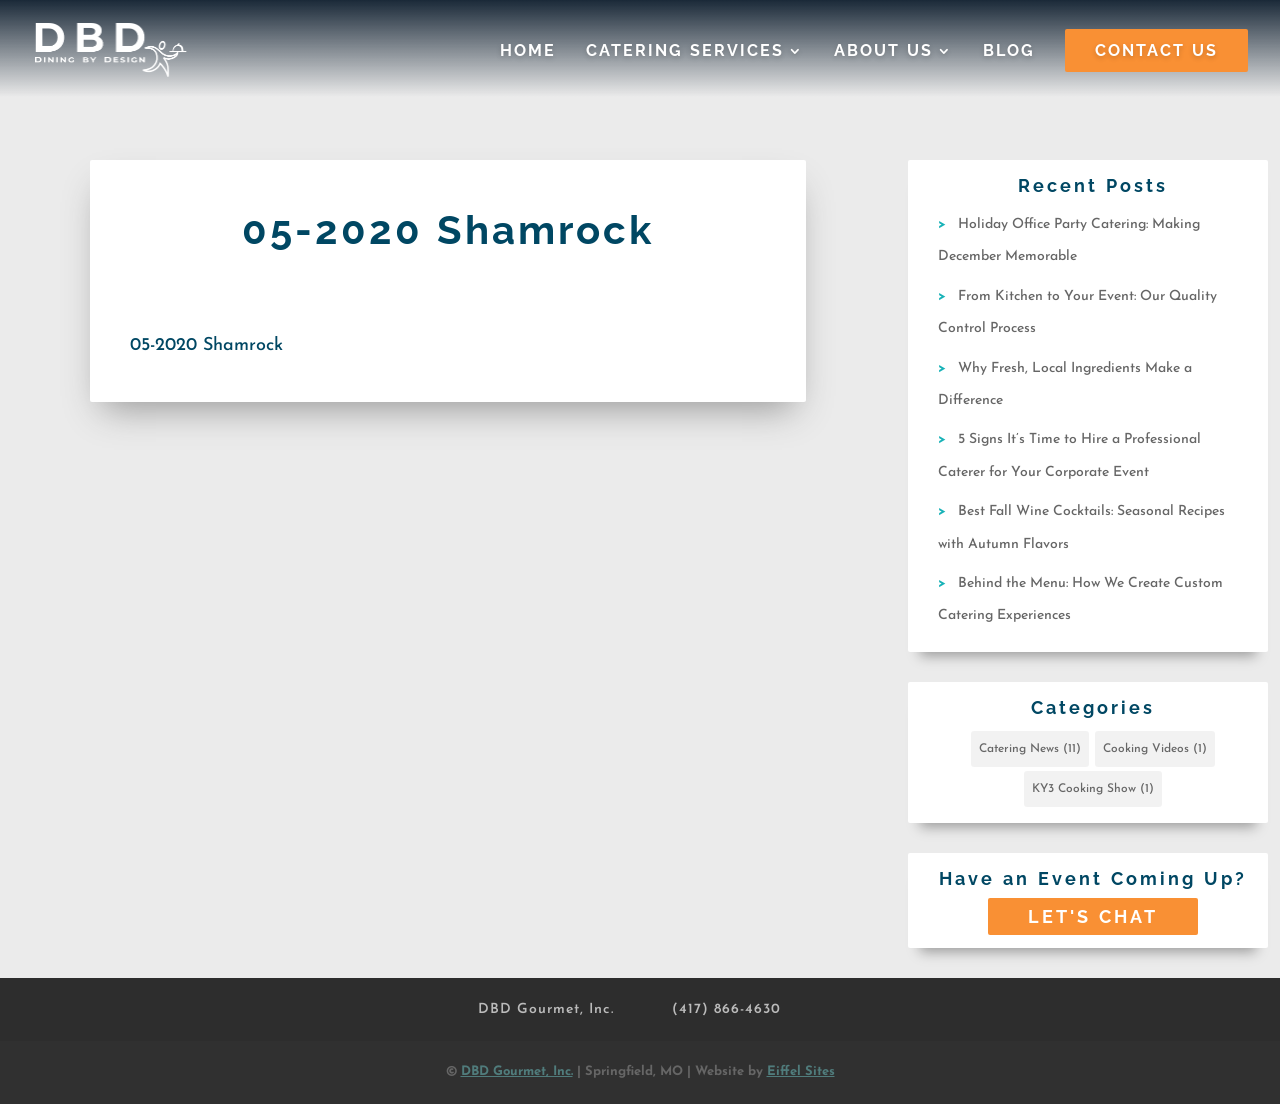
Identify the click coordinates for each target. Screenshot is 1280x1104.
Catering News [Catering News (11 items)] (1030, 749)
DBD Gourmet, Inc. (546, 1009)
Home (528, 52)
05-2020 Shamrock (206, 345)
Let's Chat (1093, 916)
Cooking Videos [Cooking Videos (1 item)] (1155, 749)
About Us (883, 52)
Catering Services (685, 52)
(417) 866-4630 (726, 1009)
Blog (1009, 52)
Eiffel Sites (801, 1071)
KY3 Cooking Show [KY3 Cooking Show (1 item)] (1093, 789)
